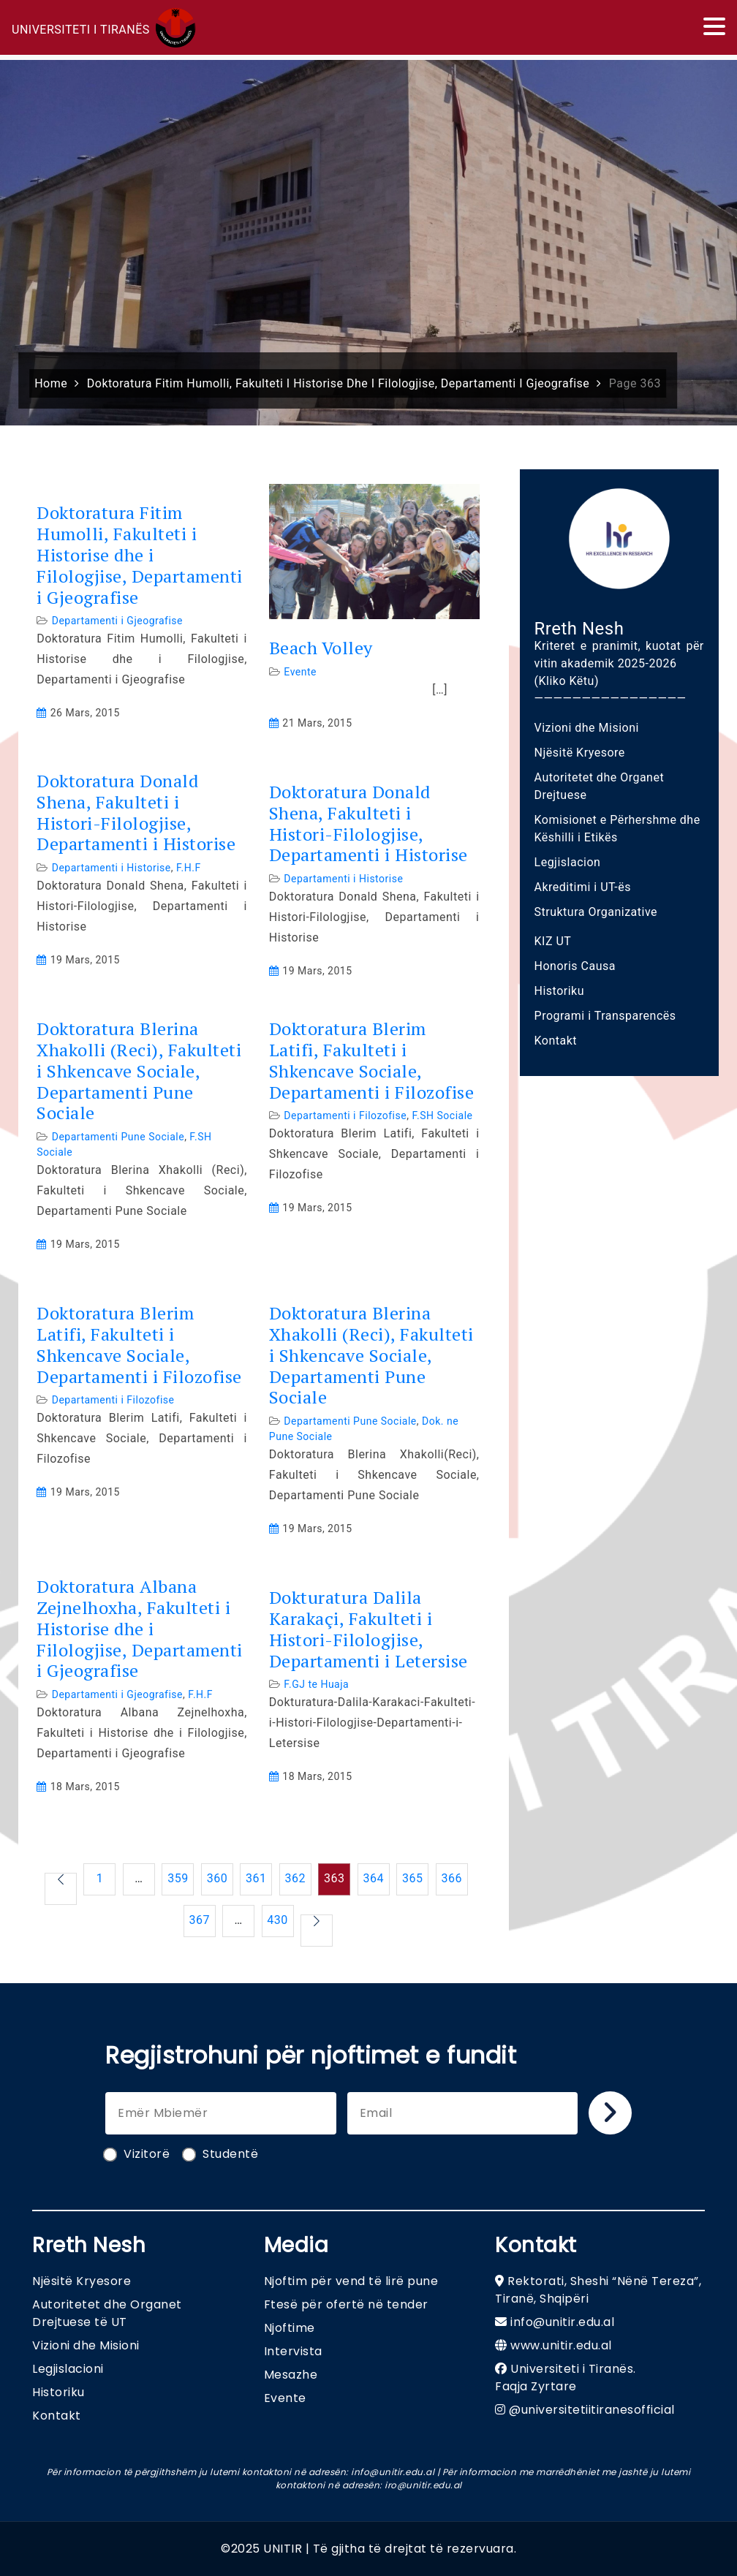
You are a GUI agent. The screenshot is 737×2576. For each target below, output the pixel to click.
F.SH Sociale (442, 1115)
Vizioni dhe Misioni (586, 728)
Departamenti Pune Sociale (118, 1137)
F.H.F (188, 868)
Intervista (293, 2351)
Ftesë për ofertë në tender (346, 2304)
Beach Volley (321, 648)
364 (373, 1878)
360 (217, 1878)
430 (277, 1920)
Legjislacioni (68, 2368)
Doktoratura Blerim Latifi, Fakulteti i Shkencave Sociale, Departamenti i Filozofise (372, 1060)
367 (199, 1920)
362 (295, 1878)
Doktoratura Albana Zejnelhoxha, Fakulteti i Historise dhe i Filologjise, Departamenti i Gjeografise (140, 1628)
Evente (300, 672)
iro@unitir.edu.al (423, 2485)
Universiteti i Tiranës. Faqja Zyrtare (565, 2377)
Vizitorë (137, 2153)
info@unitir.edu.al (562, 2322)
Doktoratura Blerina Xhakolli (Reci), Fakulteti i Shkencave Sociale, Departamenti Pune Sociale (139, 1071)
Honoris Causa (575, 966)
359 (177, 1878)
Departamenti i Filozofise (345, 1115)
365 (412, 1878)
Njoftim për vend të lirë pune (351, 2281)
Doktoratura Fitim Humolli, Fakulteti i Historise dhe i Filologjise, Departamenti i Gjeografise (140, 554)
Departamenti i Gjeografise (117, 620)
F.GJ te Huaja (316, 1684)
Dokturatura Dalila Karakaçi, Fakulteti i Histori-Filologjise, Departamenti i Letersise (368, 1629)
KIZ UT (553, 941)
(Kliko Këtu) (566, 681)
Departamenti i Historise (111, 868)
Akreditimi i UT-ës (582, 887)
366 (451, 1878)
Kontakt (556, 1041)
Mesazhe (291, 2374)
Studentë (221, 2153)
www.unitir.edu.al (561, 2345)
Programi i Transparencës (605, 1016)
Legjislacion (567, 862)
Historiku (559, 991)
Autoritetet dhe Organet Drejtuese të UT (107, 2313)
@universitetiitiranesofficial (592, 2409)
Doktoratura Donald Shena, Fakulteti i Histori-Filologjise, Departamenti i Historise (136, 812)
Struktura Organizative (596, 912)
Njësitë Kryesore (579, 752)
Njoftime (289, 2327)
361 (256, 1878)
